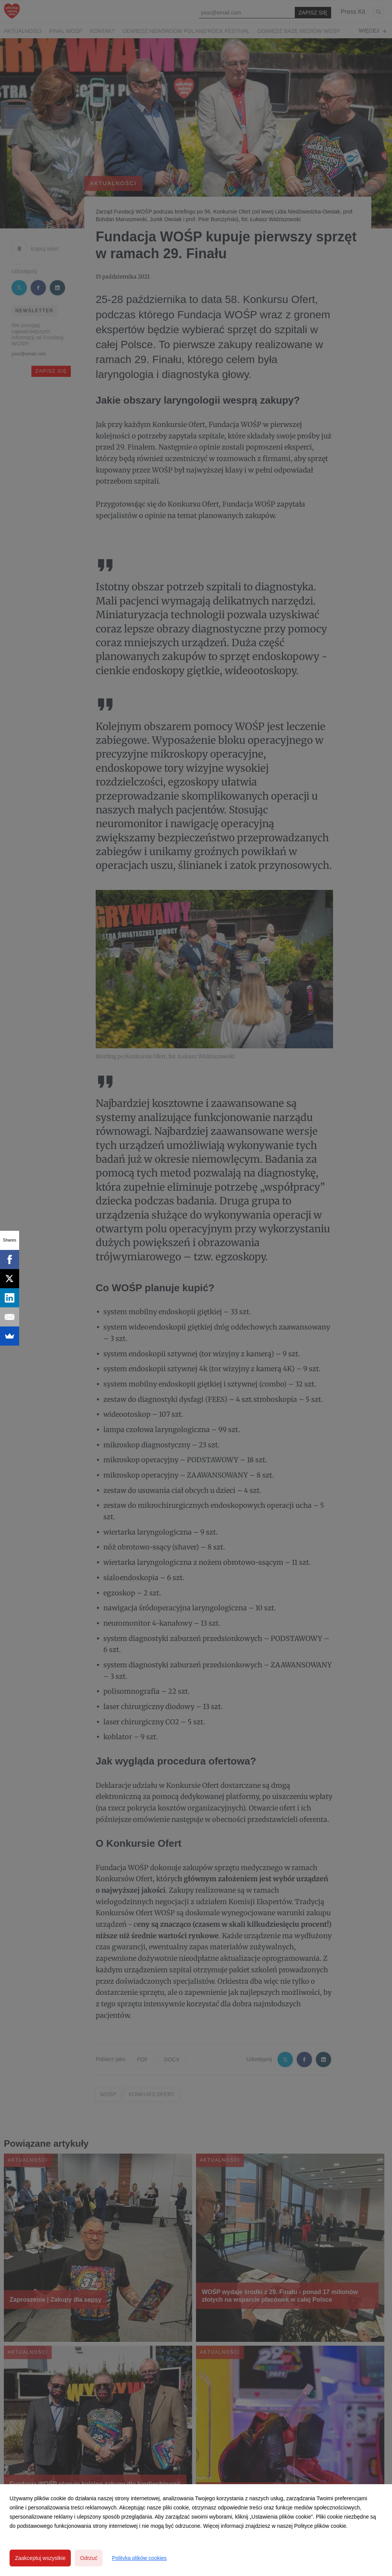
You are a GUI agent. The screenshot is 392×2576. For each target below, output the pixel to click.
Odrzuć (88, 2558)
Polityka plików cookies (139, 2558)
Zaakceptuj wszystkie (40, 2558)
